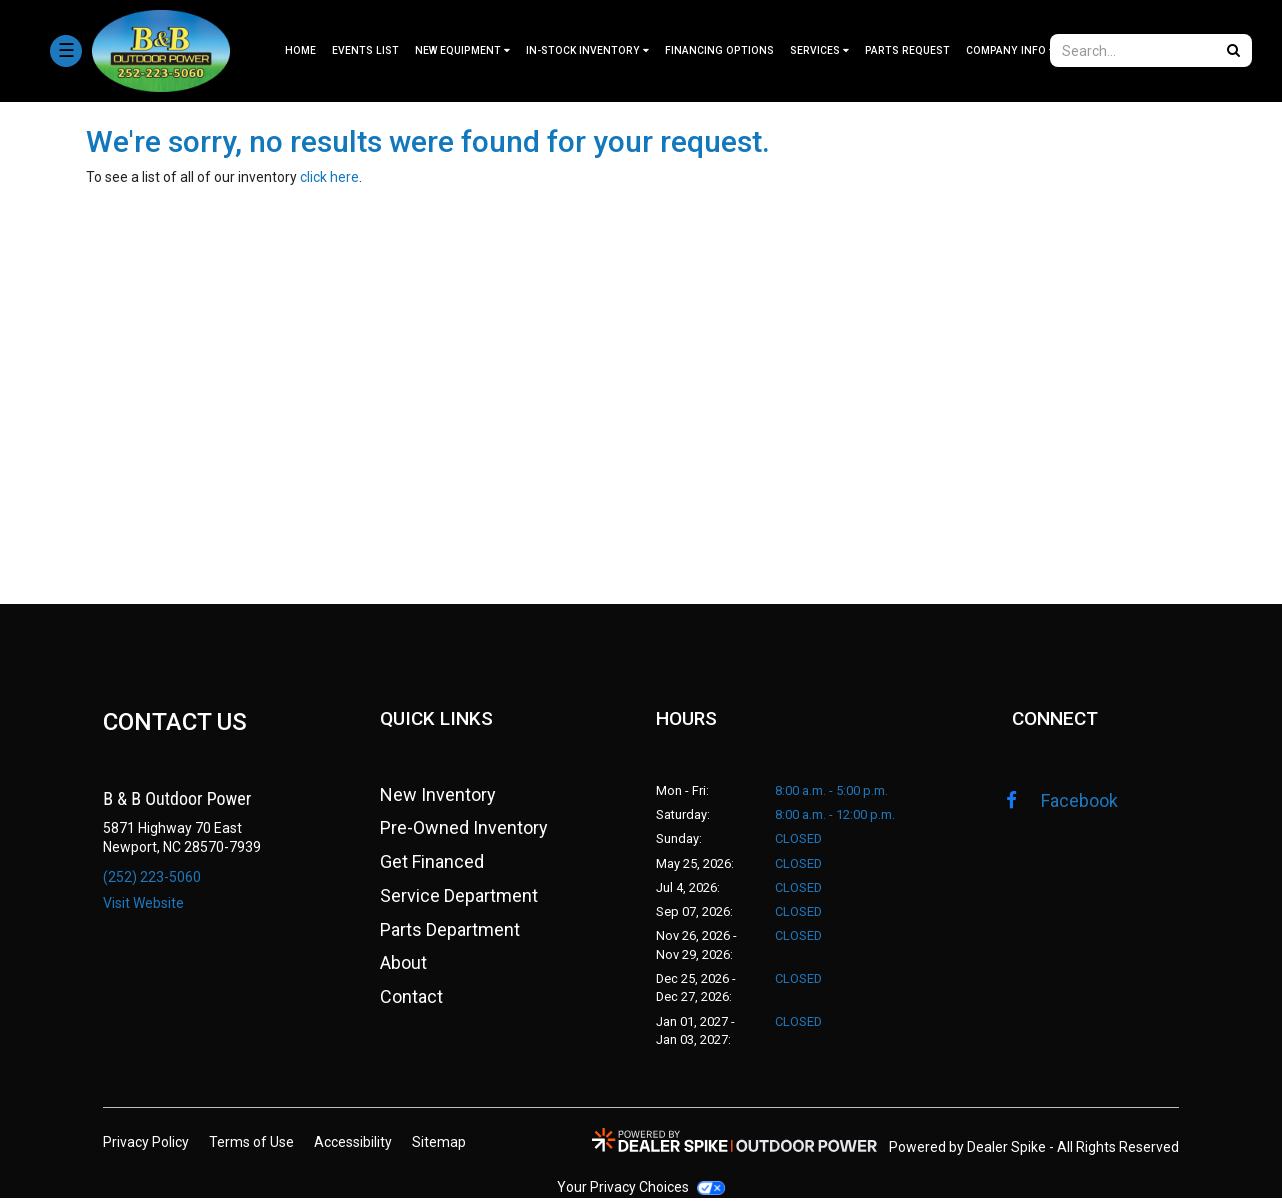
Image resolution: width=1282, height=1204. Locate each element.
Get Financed (432, 867)
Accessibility (353, 1148)
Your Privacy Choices (641, 1193)
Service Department (459, 900)
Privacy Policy (146, 1148)
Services (819, 50)
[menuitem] (462, 51)
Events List (365, 50)
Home (300, 50)
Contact (411, 1001)
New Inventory (438, 799)
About (403, 968)
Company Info (1010, 50)
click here (329, 177)
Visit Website (143, 903)
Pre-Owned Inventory (464, 833)
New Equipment (462, 50)
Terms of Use (251, 1148)
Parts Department (450, 934)
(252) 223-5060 (152, 877)
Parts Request (907, 50)
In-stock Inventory (587, 50)
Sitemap (439, 1148)
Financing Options (719, 50)
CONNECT (1055, 722)
